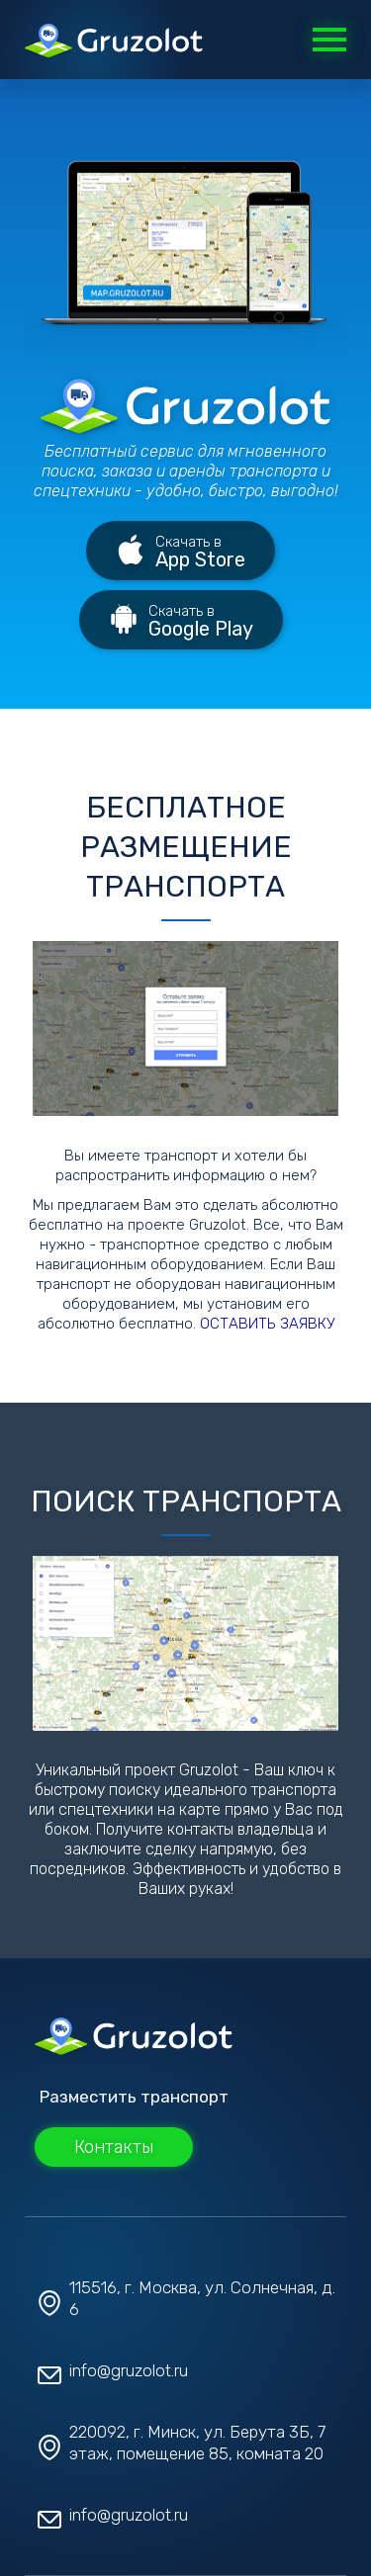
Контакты (113, 2147)
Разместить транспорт (134, 2096)
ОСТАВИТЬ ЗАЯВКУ (267, 1323)
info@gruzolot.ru (128, 2370)
